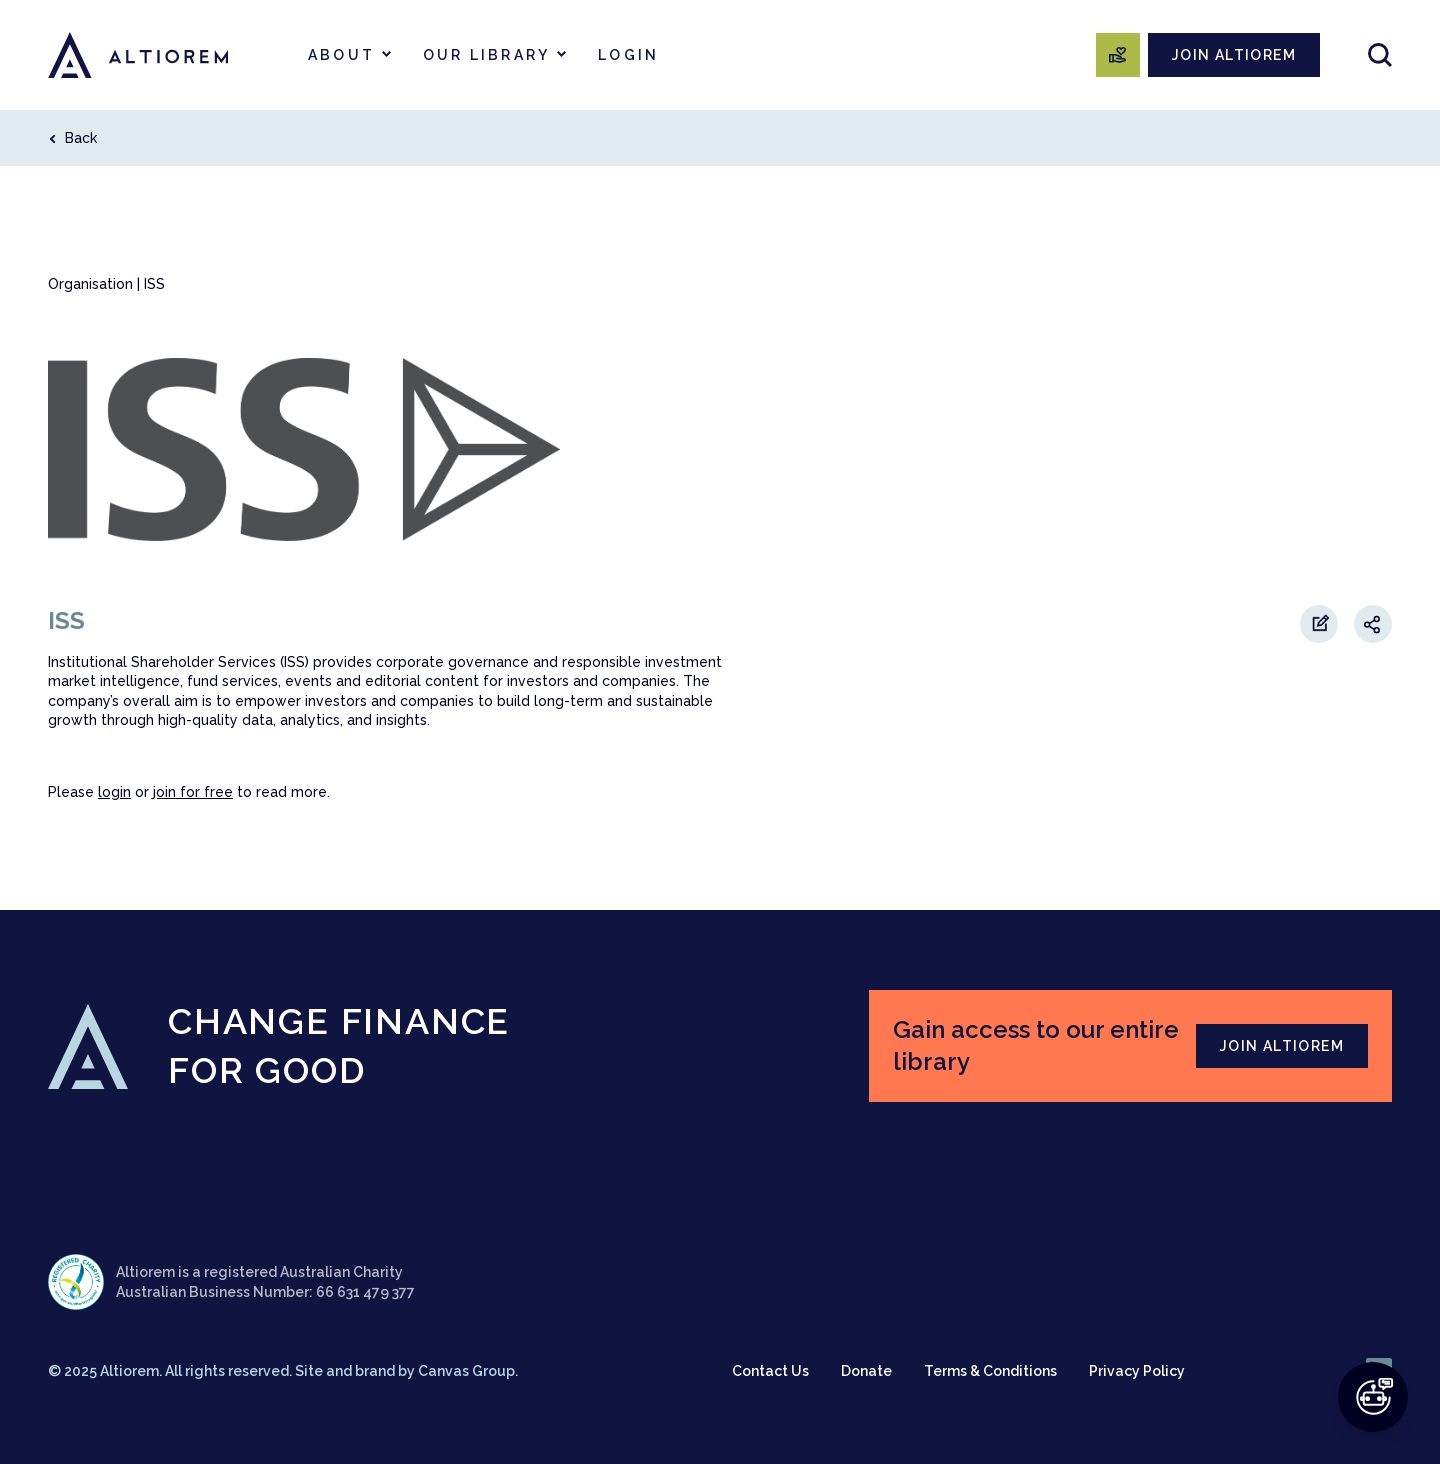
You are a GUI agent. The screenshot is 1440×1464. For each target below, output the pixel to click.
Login (628, 55)
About (341, 55)
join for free (193, 792)
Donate (866, 1371)
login (114, 792)
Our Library (486, 55)
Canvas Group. (468, 1371)
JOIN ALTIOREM (1234, 55)
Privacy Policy (1137, 1371)
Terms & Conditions (990, 1371)
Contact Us (770, 1371)
